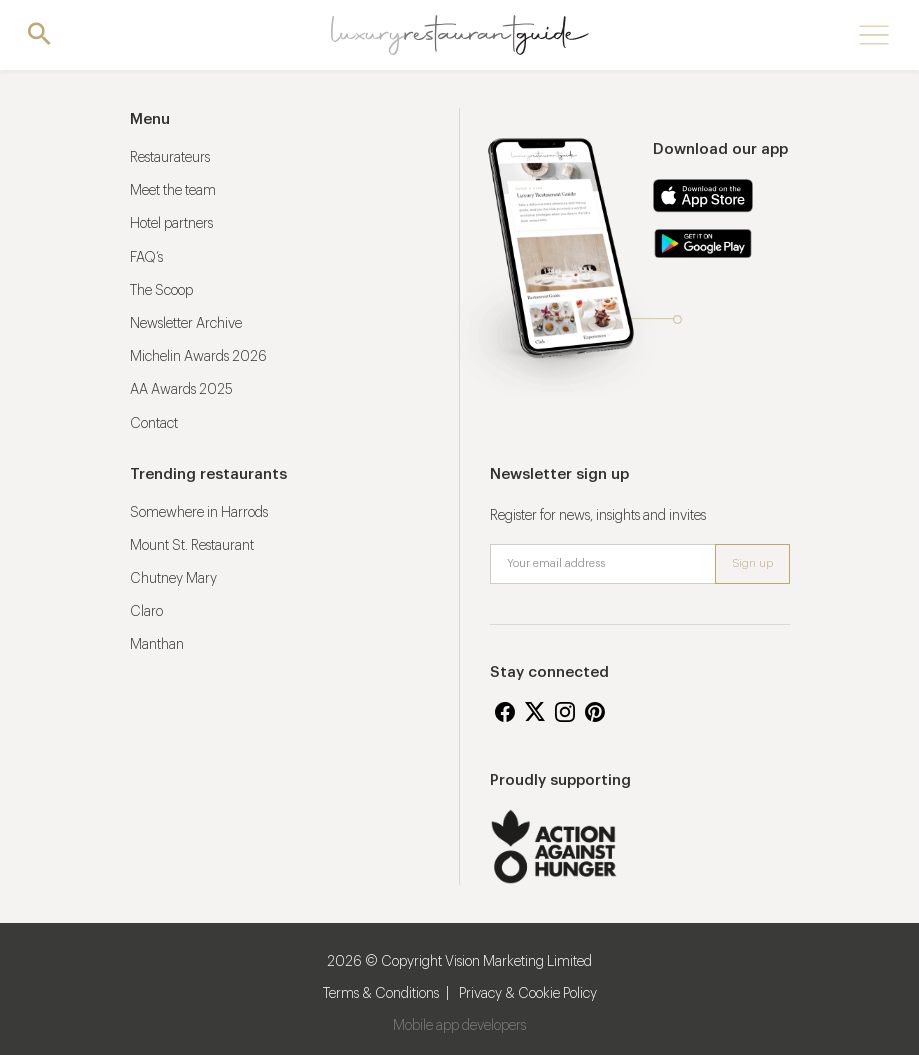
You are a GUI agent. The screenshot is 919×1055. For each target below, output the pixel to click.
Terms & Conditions (381, 994)
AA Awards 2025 (181, 390)
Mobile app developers (459, 1026)
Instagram (565, 712)
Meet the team (173, 191)
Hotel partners (171, 224)
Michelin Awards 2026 (198, 357)
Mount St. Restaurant (192, 546)
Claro (146, 612)
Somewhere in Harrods (199, 513)
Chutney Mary (173, 579)
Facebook (505, 712)
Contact (154, 424)
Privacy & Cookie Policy (528, 994)
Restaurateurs (170, 158)
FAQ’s (146, 258)
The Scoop (161, 291)
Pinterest (595, 712)
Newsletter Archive (186, 324)
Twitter (535, 712)
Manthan (157, 645)
